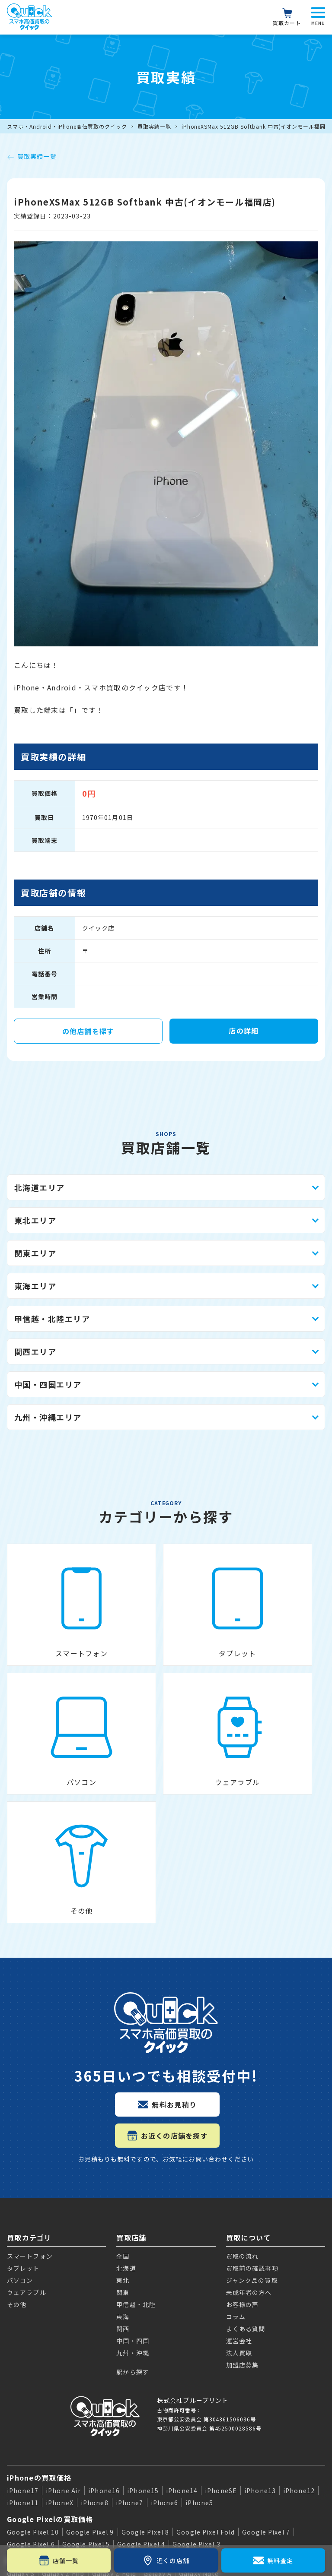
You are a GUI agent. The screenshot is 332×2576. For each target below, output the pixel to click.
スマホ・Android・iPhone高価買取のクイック (67, 126)
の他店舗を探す (88, 1031)
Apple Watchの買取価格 (50, 2443)
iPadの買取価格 (34, 2413)
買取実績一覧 (154, 126)
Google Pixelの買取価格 (50, 2343)
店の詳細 (244, 1030)
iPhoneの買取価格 (39, 2301)
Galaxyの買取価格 (39, 2384)
